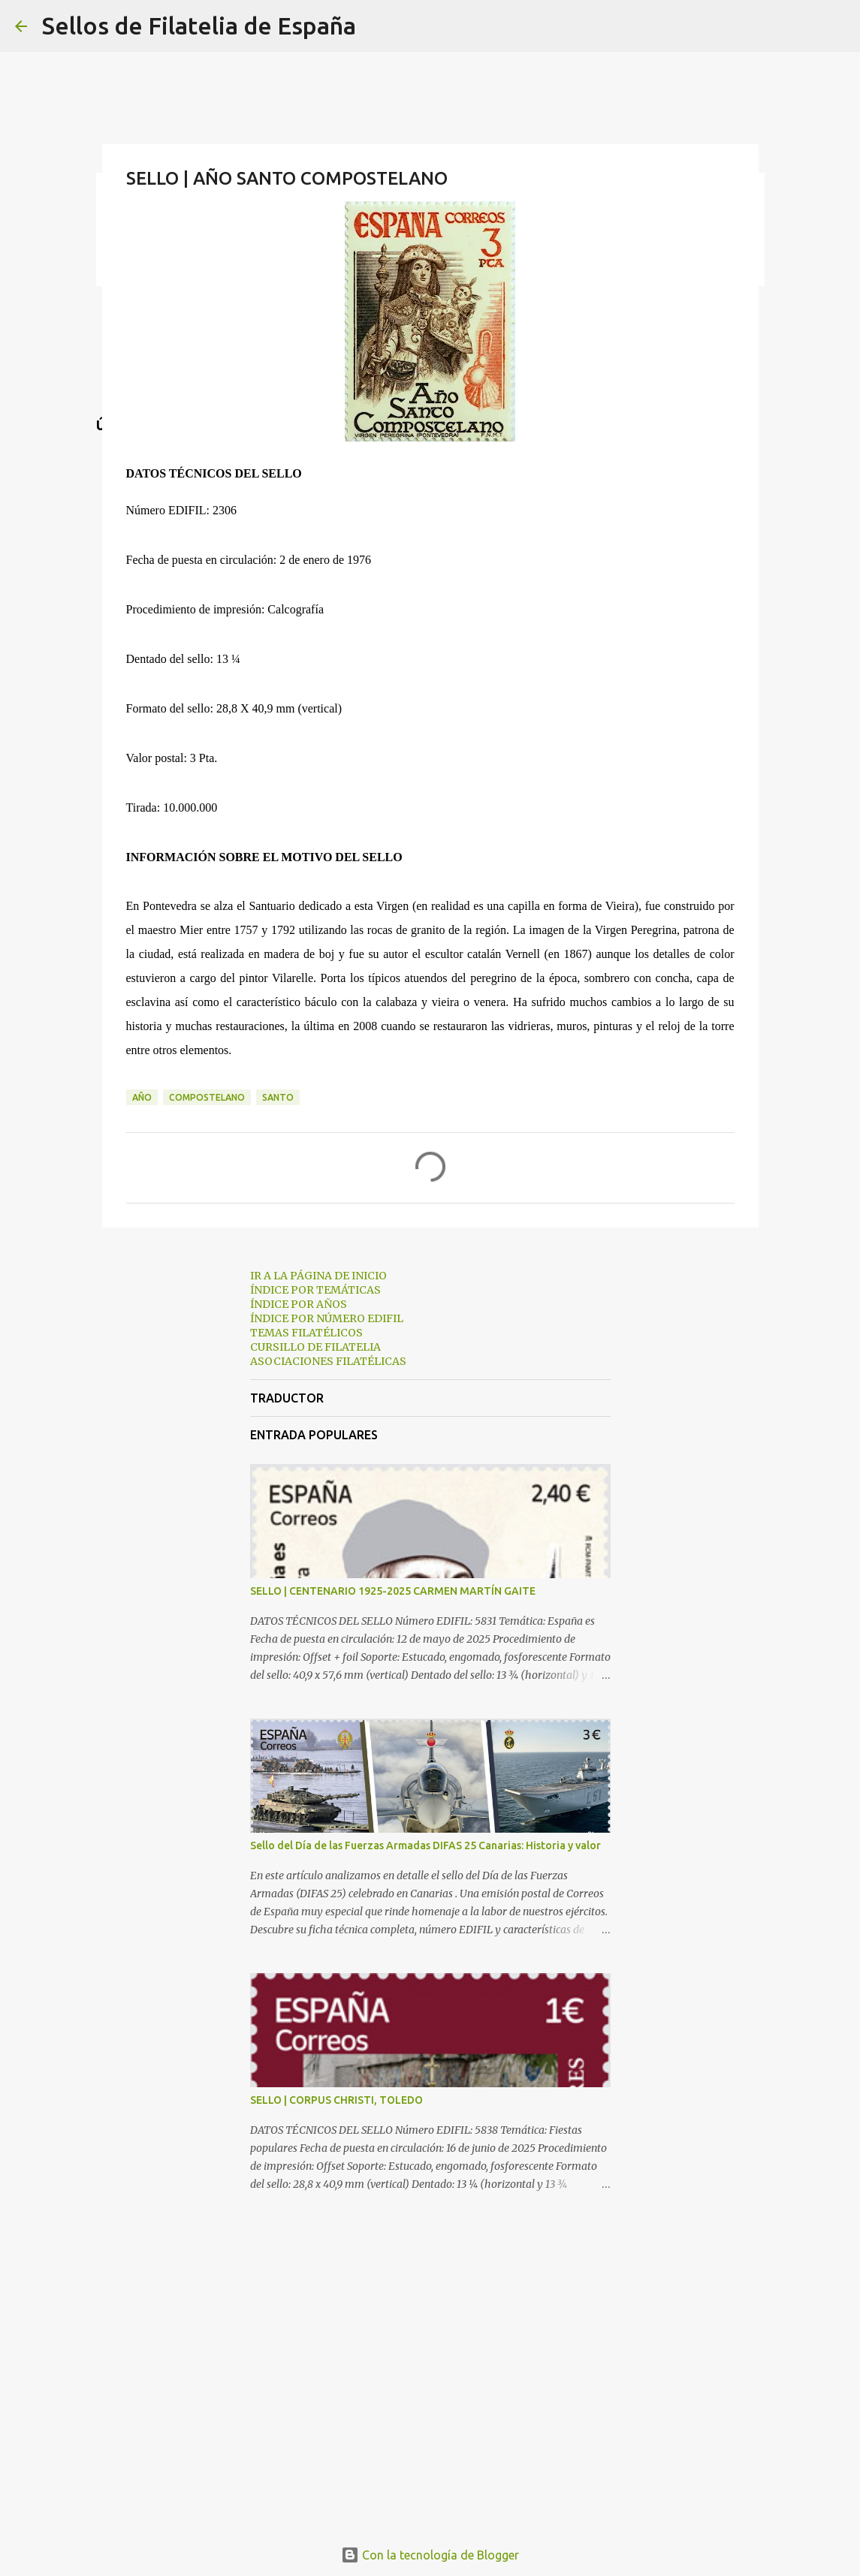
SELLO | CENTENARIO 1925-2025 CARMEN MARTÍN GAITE (393, 1591)
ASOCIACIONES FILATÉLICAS (328, 1361)
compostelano (207, 1097)
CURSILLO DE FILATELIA (315, 1347)
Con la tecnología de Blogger (430, 2555)
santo (278, 1097)
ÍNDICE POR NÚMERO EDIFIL (326, 1318)
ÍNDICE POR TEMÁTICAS (315, 1290)
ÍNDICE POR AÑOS (298, 1304)
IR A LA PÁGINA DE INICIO (318, 1275)
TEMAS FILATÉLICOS (306, 1332)
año (142, 1097)
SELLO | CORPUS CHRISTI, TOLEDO (336, 2100)
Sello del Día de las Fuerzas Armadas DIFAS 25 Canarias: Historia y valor (425, 1845)
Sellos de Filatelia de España (199, 25)
